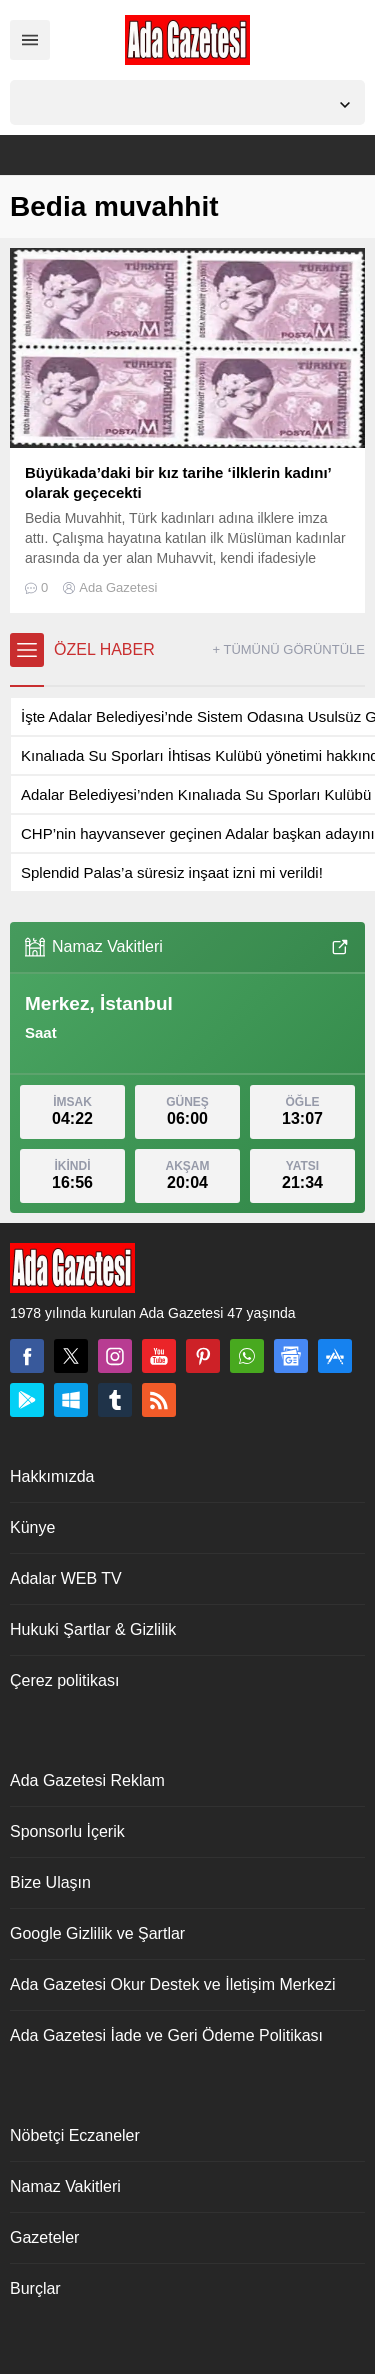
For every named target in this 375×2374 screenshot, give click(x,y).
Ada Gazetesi (118, 587)
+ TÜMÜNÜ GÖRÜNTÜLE (288, 649)
